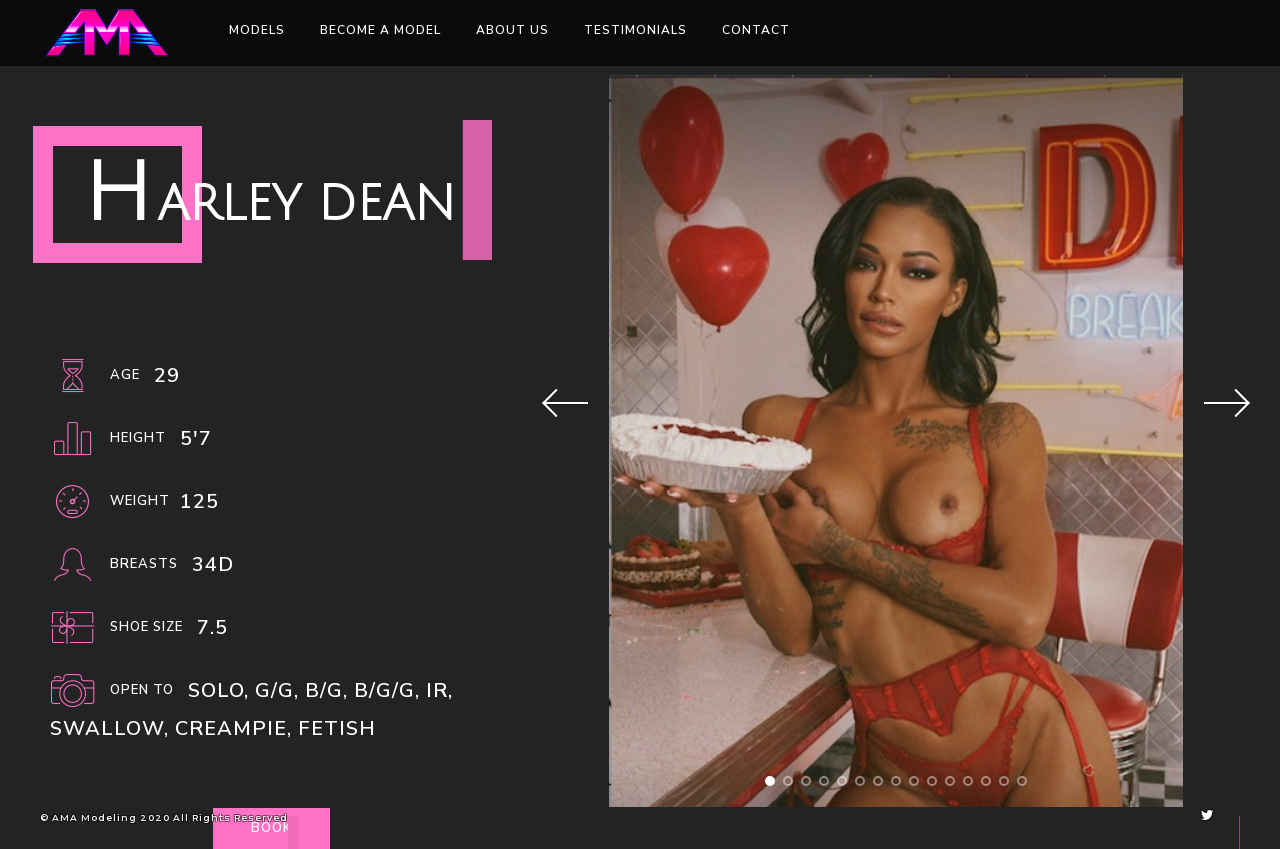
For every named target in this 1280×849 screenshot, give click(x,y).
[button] (770, 781)
